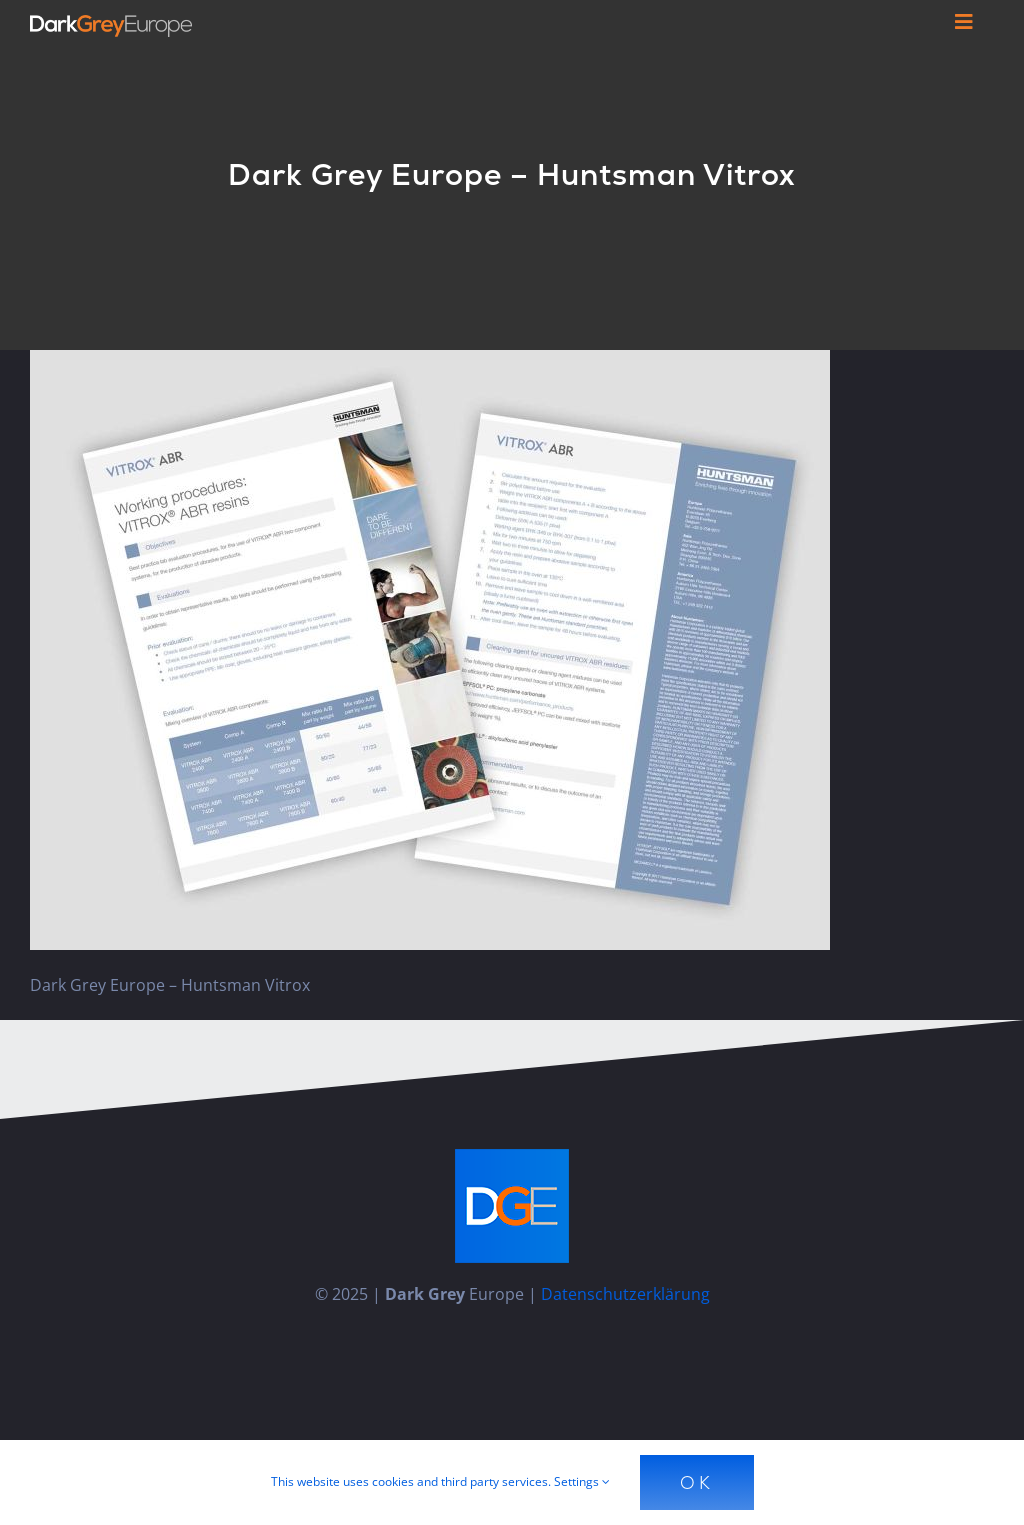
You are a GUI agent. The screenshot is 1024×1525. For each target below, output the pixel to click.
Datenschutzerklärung (625, 1294)
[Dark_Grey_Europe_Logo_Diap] (111, 23)
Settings (582, 1481)
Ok (697, 1482)
